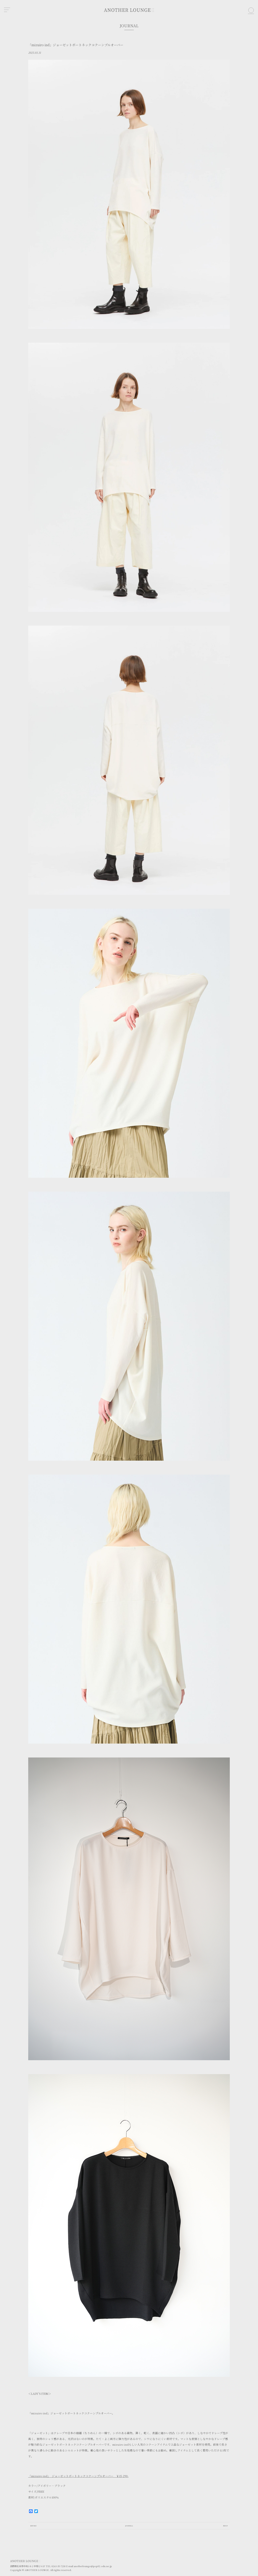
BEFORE (33, 2526)
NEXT (225, 2526)
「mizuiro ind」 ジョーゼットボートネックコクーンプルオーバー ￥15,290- (78, 2476)
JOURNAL (129, 2526)
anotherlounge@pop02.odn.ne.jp (93, 2566)
